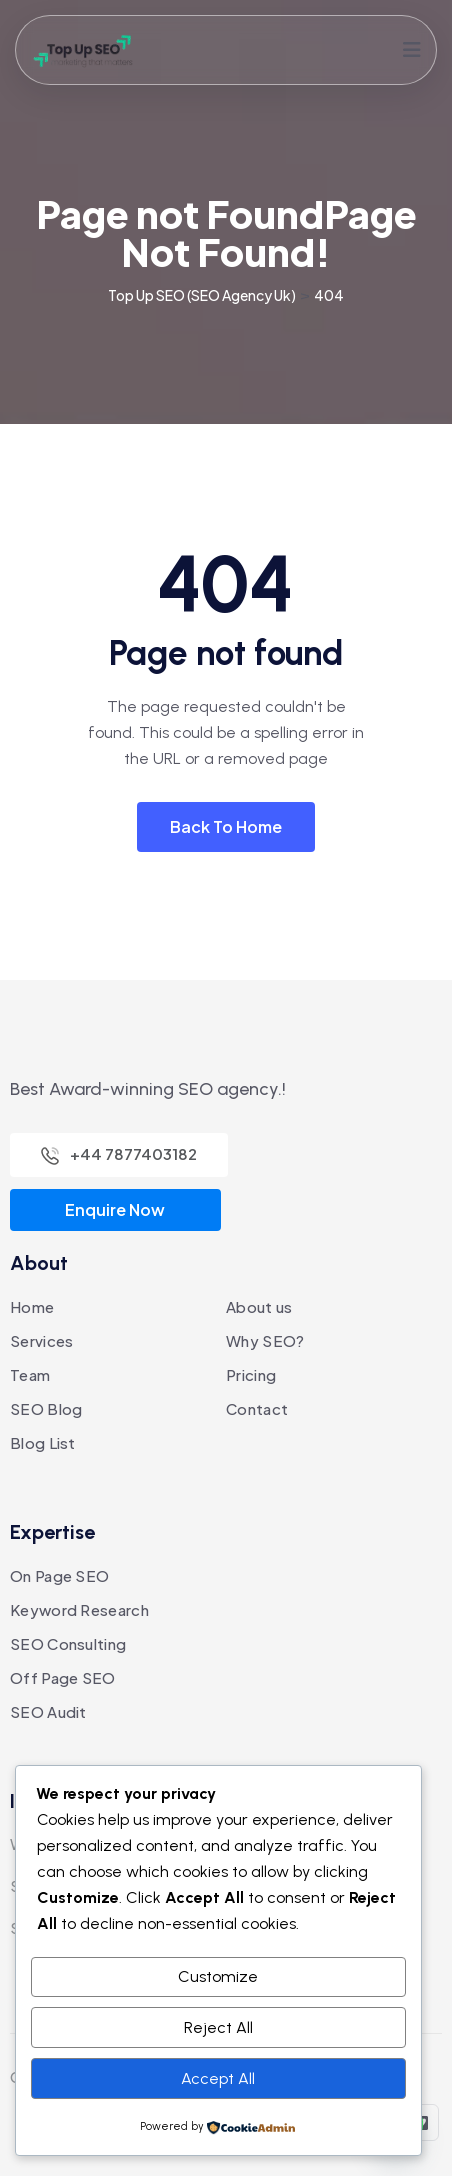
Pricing (251, 1374)
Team (30, 1374)
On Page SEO (59, 1575)
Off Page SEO (63, 1677)
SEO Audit (48, 1711)
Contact (257, 1408)
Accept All (218, 2078)
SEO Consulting (68, 1643)
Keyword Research (79, 1609)
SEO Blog (46, 1408)
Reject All (218, 2027)
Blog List (43, 1442)
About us (259, 1306)
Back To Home (226, 826)
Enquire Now (115, 1209)
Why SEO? (265, 1340)
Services (41, 1340)
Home (32, 1306)
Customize (218, 1976)
